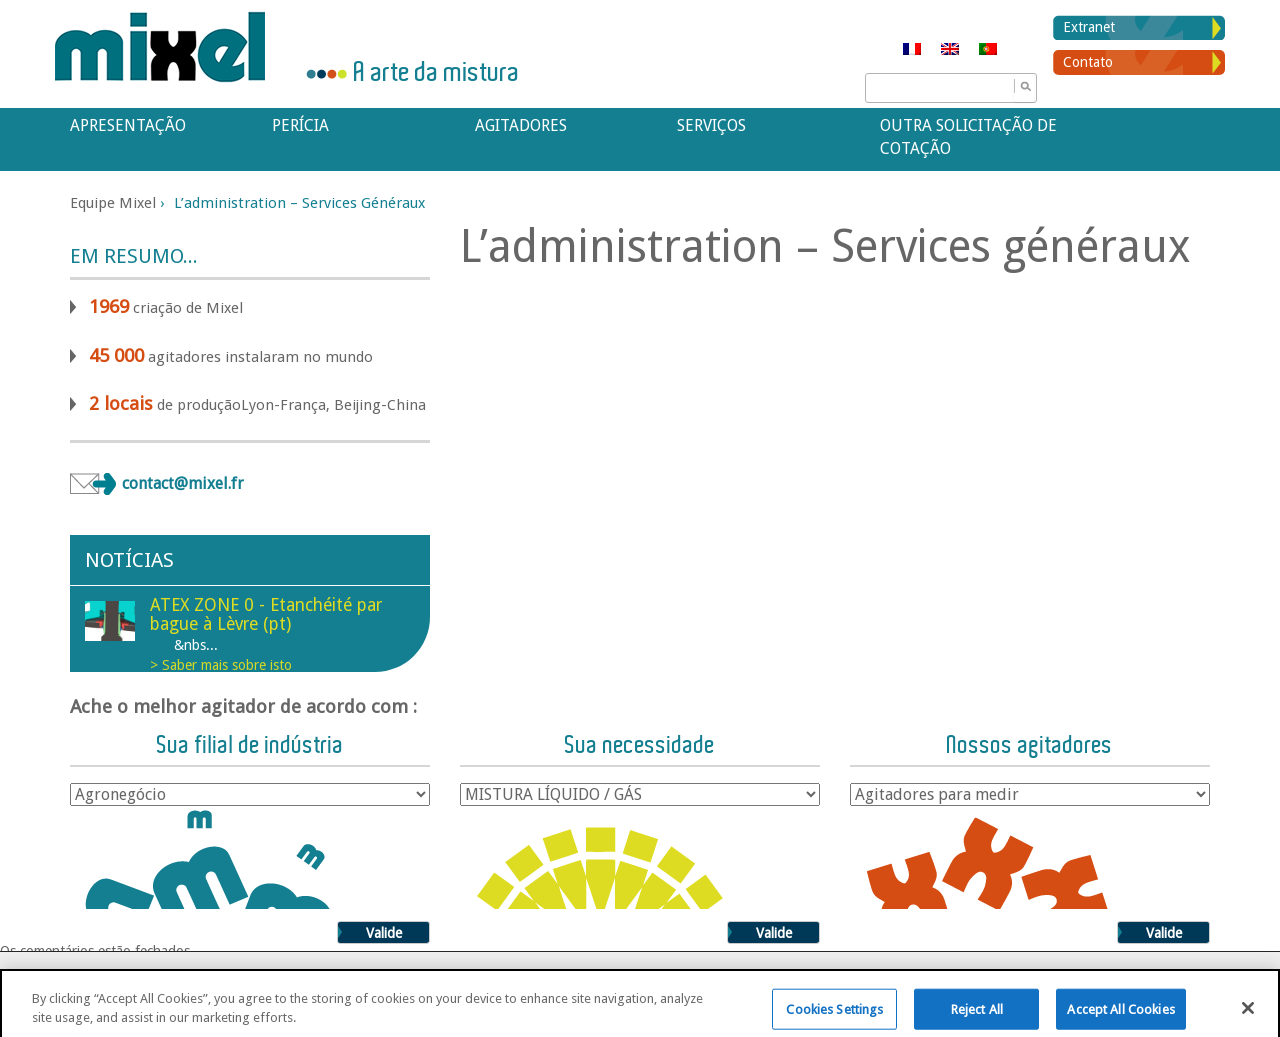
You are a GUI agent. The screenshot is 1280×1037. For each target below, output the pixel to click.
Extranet (1089, 27)
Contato (1088, 62)
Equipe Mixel (113, 203)
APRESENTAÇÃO (128, 125)
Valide (384, 933)
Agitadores (521, 125)
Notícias (129, 560)
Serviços (711, 125)
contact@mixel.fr (183, 483)
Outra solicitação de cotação (968, 137)
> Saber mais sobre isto (221, 665)
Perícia (300, 125)
